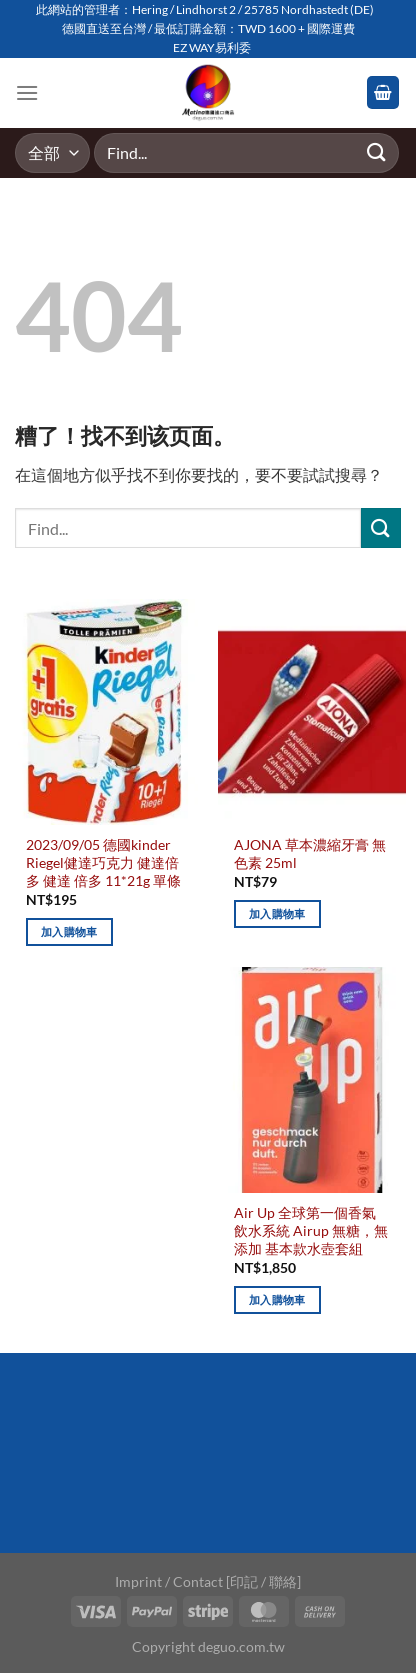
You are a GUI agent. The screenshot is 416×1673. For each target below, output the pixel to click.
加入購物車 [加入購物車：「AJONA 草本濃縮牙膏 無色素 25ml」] (277, 913)
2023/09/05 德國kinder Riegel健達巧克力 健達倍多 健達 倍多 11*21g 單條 (103, 862)
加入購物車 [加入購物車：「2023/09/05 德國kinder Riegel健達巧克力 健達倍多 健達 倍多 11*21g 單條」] (69, 931)
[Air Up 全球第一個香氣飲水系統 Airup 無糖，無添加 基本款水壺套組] (312, 1080)
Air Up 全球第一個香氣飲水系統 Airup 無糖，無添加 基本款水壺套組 (311, 1230)
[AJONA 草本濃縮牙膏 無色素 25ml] (312, 712)
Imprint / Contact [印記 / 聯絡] (208, 1581)
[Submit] (377, 152)
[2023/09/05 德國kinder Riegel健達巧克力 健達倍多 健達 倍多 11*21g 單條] (104, 712)
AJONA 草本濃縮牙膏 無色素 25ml (310, 854)
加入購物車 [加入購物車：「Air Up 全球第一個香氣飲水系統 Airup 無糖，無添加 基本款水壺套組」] (277, 1299)
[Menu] (27, 92)
